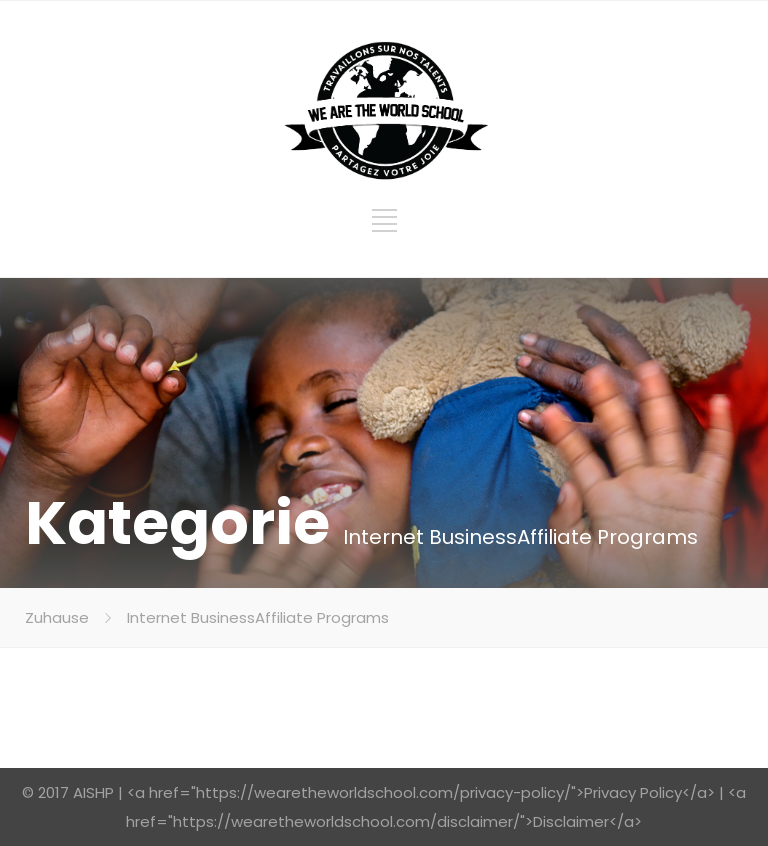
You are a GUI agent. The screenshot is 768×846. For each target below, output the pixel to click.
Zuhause (57, 617)
